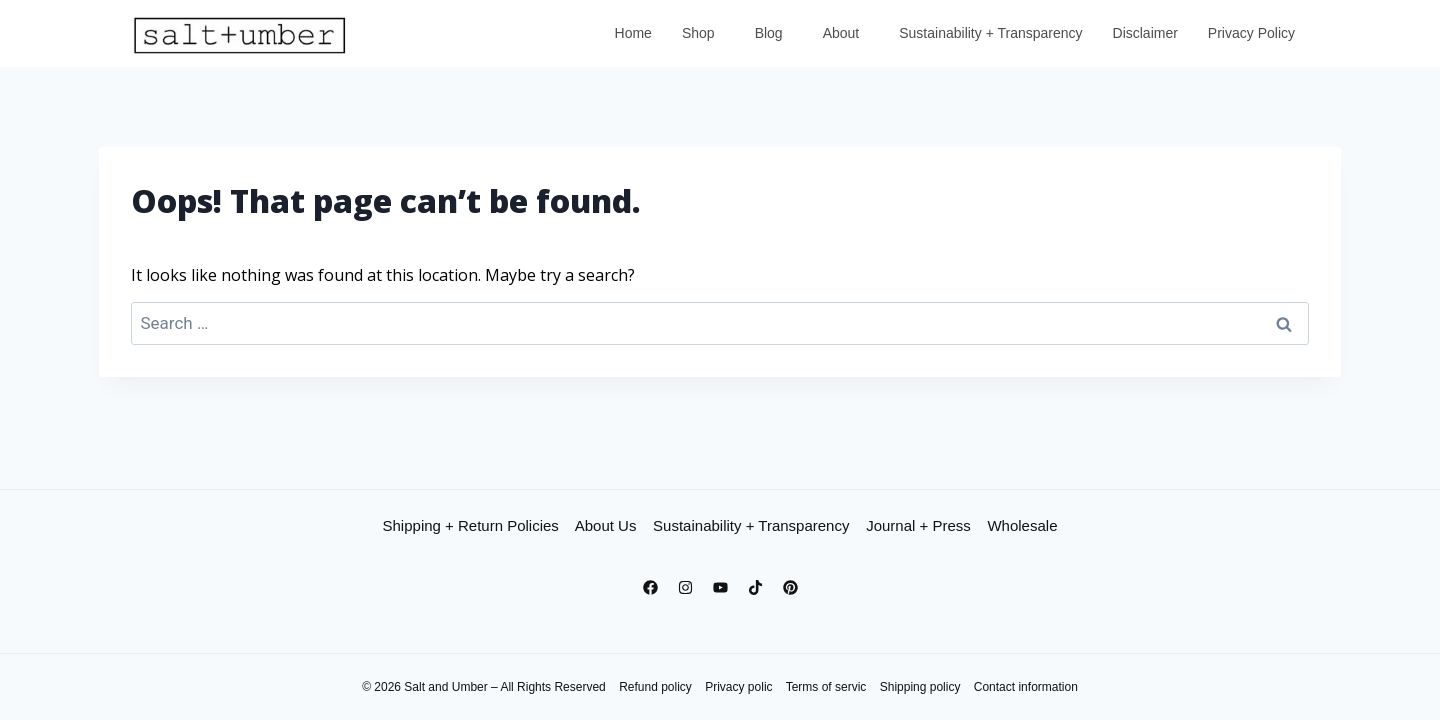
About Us (606, 525)
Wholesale (1022, 525)
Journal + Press (918, 525)
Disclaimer (1145, 33)
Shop (698, 33)
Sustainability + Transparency (990, 33)
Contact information (1026, 687)
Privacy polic (738, 687)
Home (633, 33)
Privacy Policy (1251, 33)
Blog (769, 33)
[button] (703, 33)
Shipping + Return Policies (471, 525)
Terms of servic (826, 687)
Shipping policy (920, 687)
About (841, 33)
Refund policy (655, 687)
